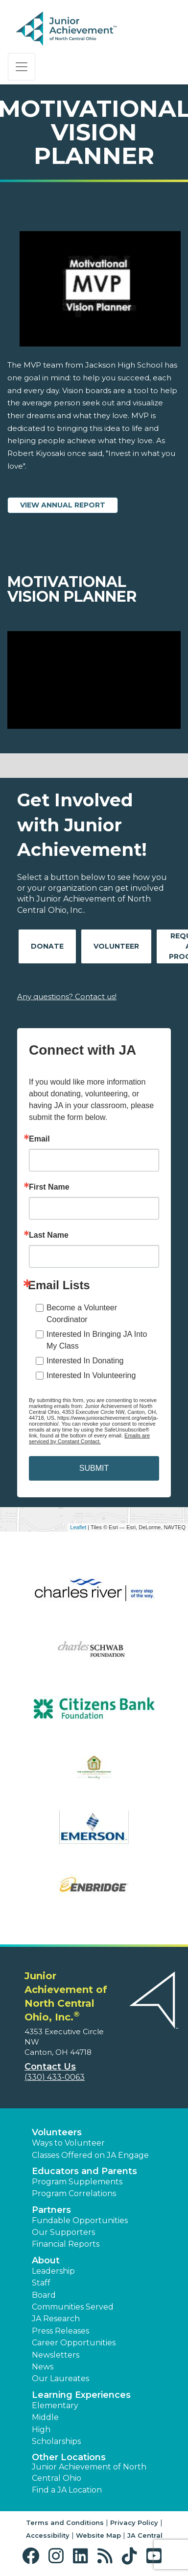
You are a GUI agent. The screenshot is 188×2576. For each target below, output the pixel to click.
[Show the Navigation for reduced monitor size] (21, 66)
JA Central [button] (145, 2535)
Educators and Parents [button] (84, 2171)
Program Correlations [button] (74, 2193)
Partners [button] (51, 2209)
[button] (33, 2556)
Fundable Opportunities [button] (80, 2220)
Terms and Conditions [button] (65, 2522)
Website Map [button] (98, 2535)
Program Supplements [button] (77, 2181)
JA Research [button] (56, 2318)
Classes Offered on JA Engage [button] (90, 2155)
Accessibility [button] (48, 2535)
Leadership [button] (53, 2271)
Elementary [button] (55, 2405)
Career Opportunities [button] (74, 2342)
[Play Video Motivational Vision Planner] (94, 680)
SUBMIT (94, 1468)
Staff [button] (41, 2282)
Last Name (49, 1235)
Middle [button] (45, 2417)
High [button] (41, 2429)
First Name (49, 1187)
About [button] (46, 2260)
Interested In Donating (85, 1360)
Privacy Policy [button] (134, 2522)
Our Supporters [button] (63, 2232)
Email (39, 1139)
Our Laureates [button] (60, 2378)
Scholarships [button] (56, 2441)
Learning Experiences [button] (81, 2394)
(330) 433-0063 (54, 2077)
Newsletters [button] (55, 2355)
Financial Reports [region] (65, 2244)
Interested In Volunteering (91, 1375)
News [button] (42, 2366)
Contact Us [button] (50, 2066)
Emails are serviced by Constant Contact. (89, 1438)
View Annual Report (62, 505)
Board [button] (44, 2295)
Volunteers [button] (57, 2132)
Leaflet (78, 1527)
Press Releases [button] (60, 2331)
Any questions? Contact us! (67, 996)
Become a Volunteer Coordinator (82, 1313)
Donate (47, 946)
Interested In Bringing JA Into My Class (97, 1340)
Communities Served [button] (73, 2306)
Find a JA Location (67, 2490)
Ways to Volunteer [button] (68, 2143)
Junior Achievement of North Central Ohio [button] (89, 2472)
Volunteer (116, 946)
